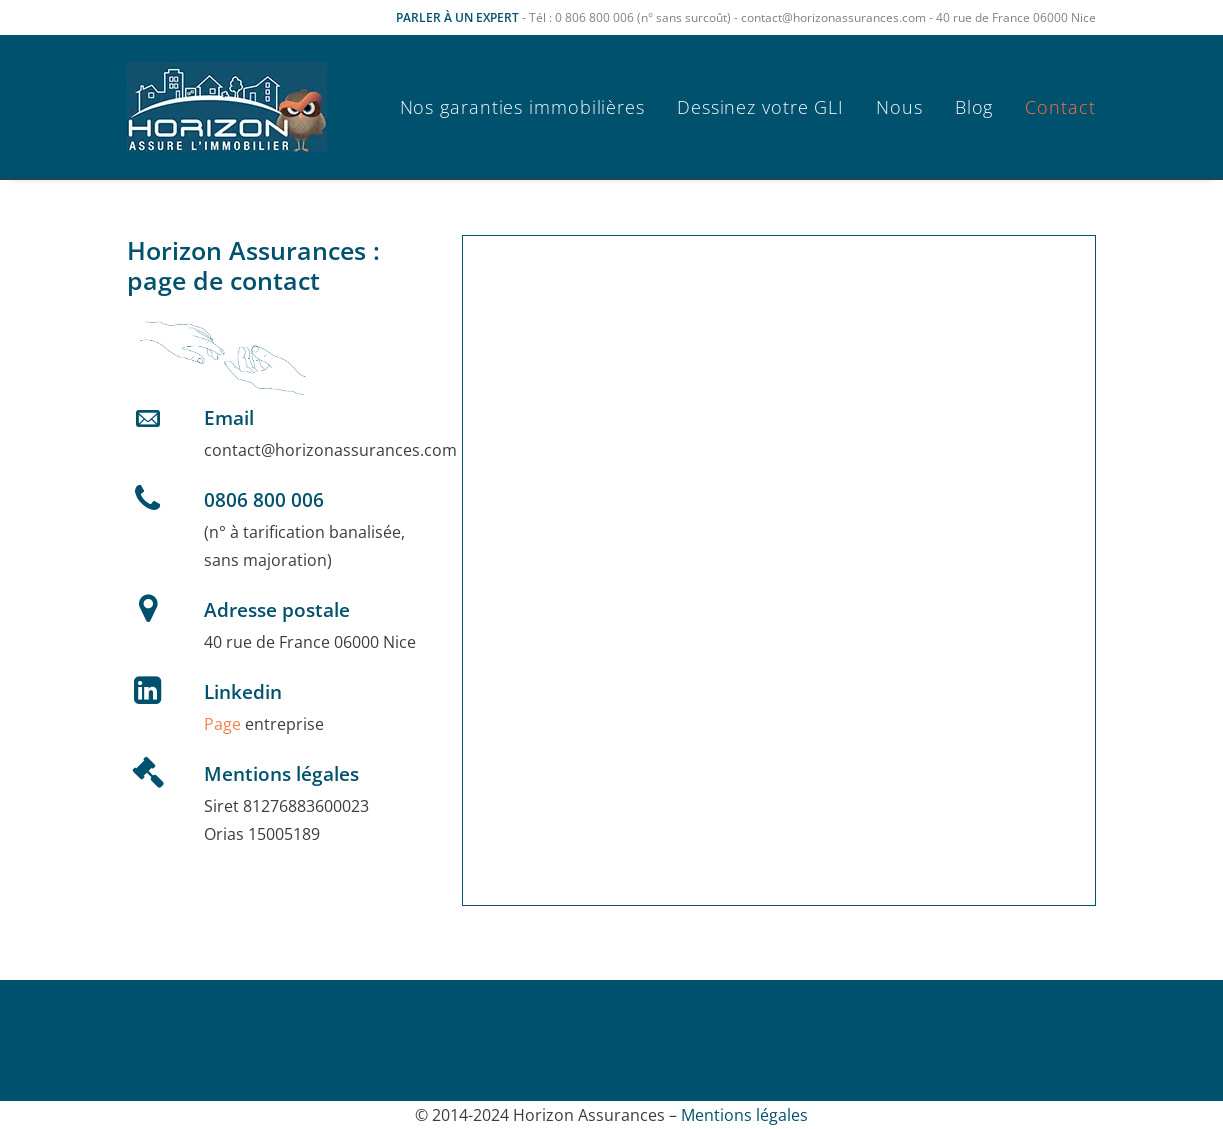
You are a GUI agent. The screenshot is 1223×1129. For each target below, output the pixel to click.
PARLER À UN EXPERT (457, 17)
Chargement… (779, 568)
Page (222, 724)
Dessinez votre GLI (760, 107)
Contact (1060, 107)
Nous (899, 107)
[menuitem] (529, 107)
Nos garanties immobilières (522, 107)
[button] (147, 698)
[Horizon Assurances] (227, 107)
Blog (974, 107)
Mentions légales (744, 1115)
